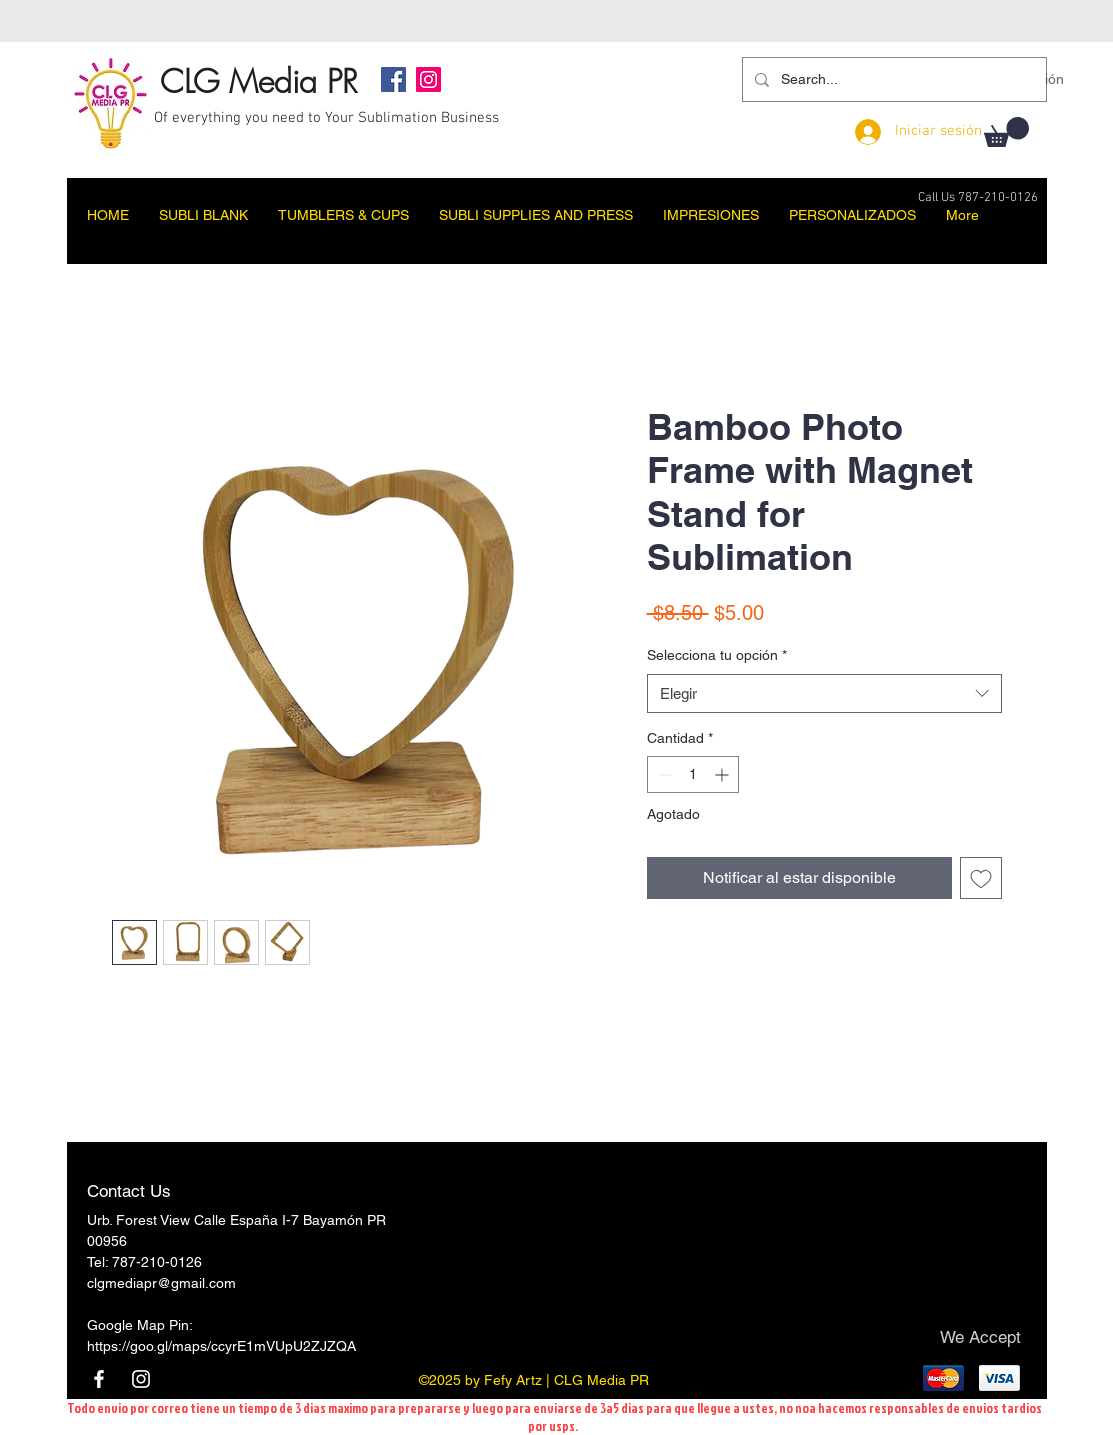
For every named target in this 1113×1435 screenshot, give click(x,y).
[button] (1006, 132)
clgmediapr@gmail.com (161, 1283)
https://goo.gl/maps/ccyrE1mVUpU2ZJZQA (221, 1346)
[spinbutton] (693, 774)
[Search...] (892, 79)
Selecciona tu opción (717, 655)
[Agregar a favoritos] (981, 878)
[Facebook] (393, 79)
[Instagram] (428, 79)
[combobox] (824, 693)
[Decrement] (662, 774)
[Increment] (723, 774)
